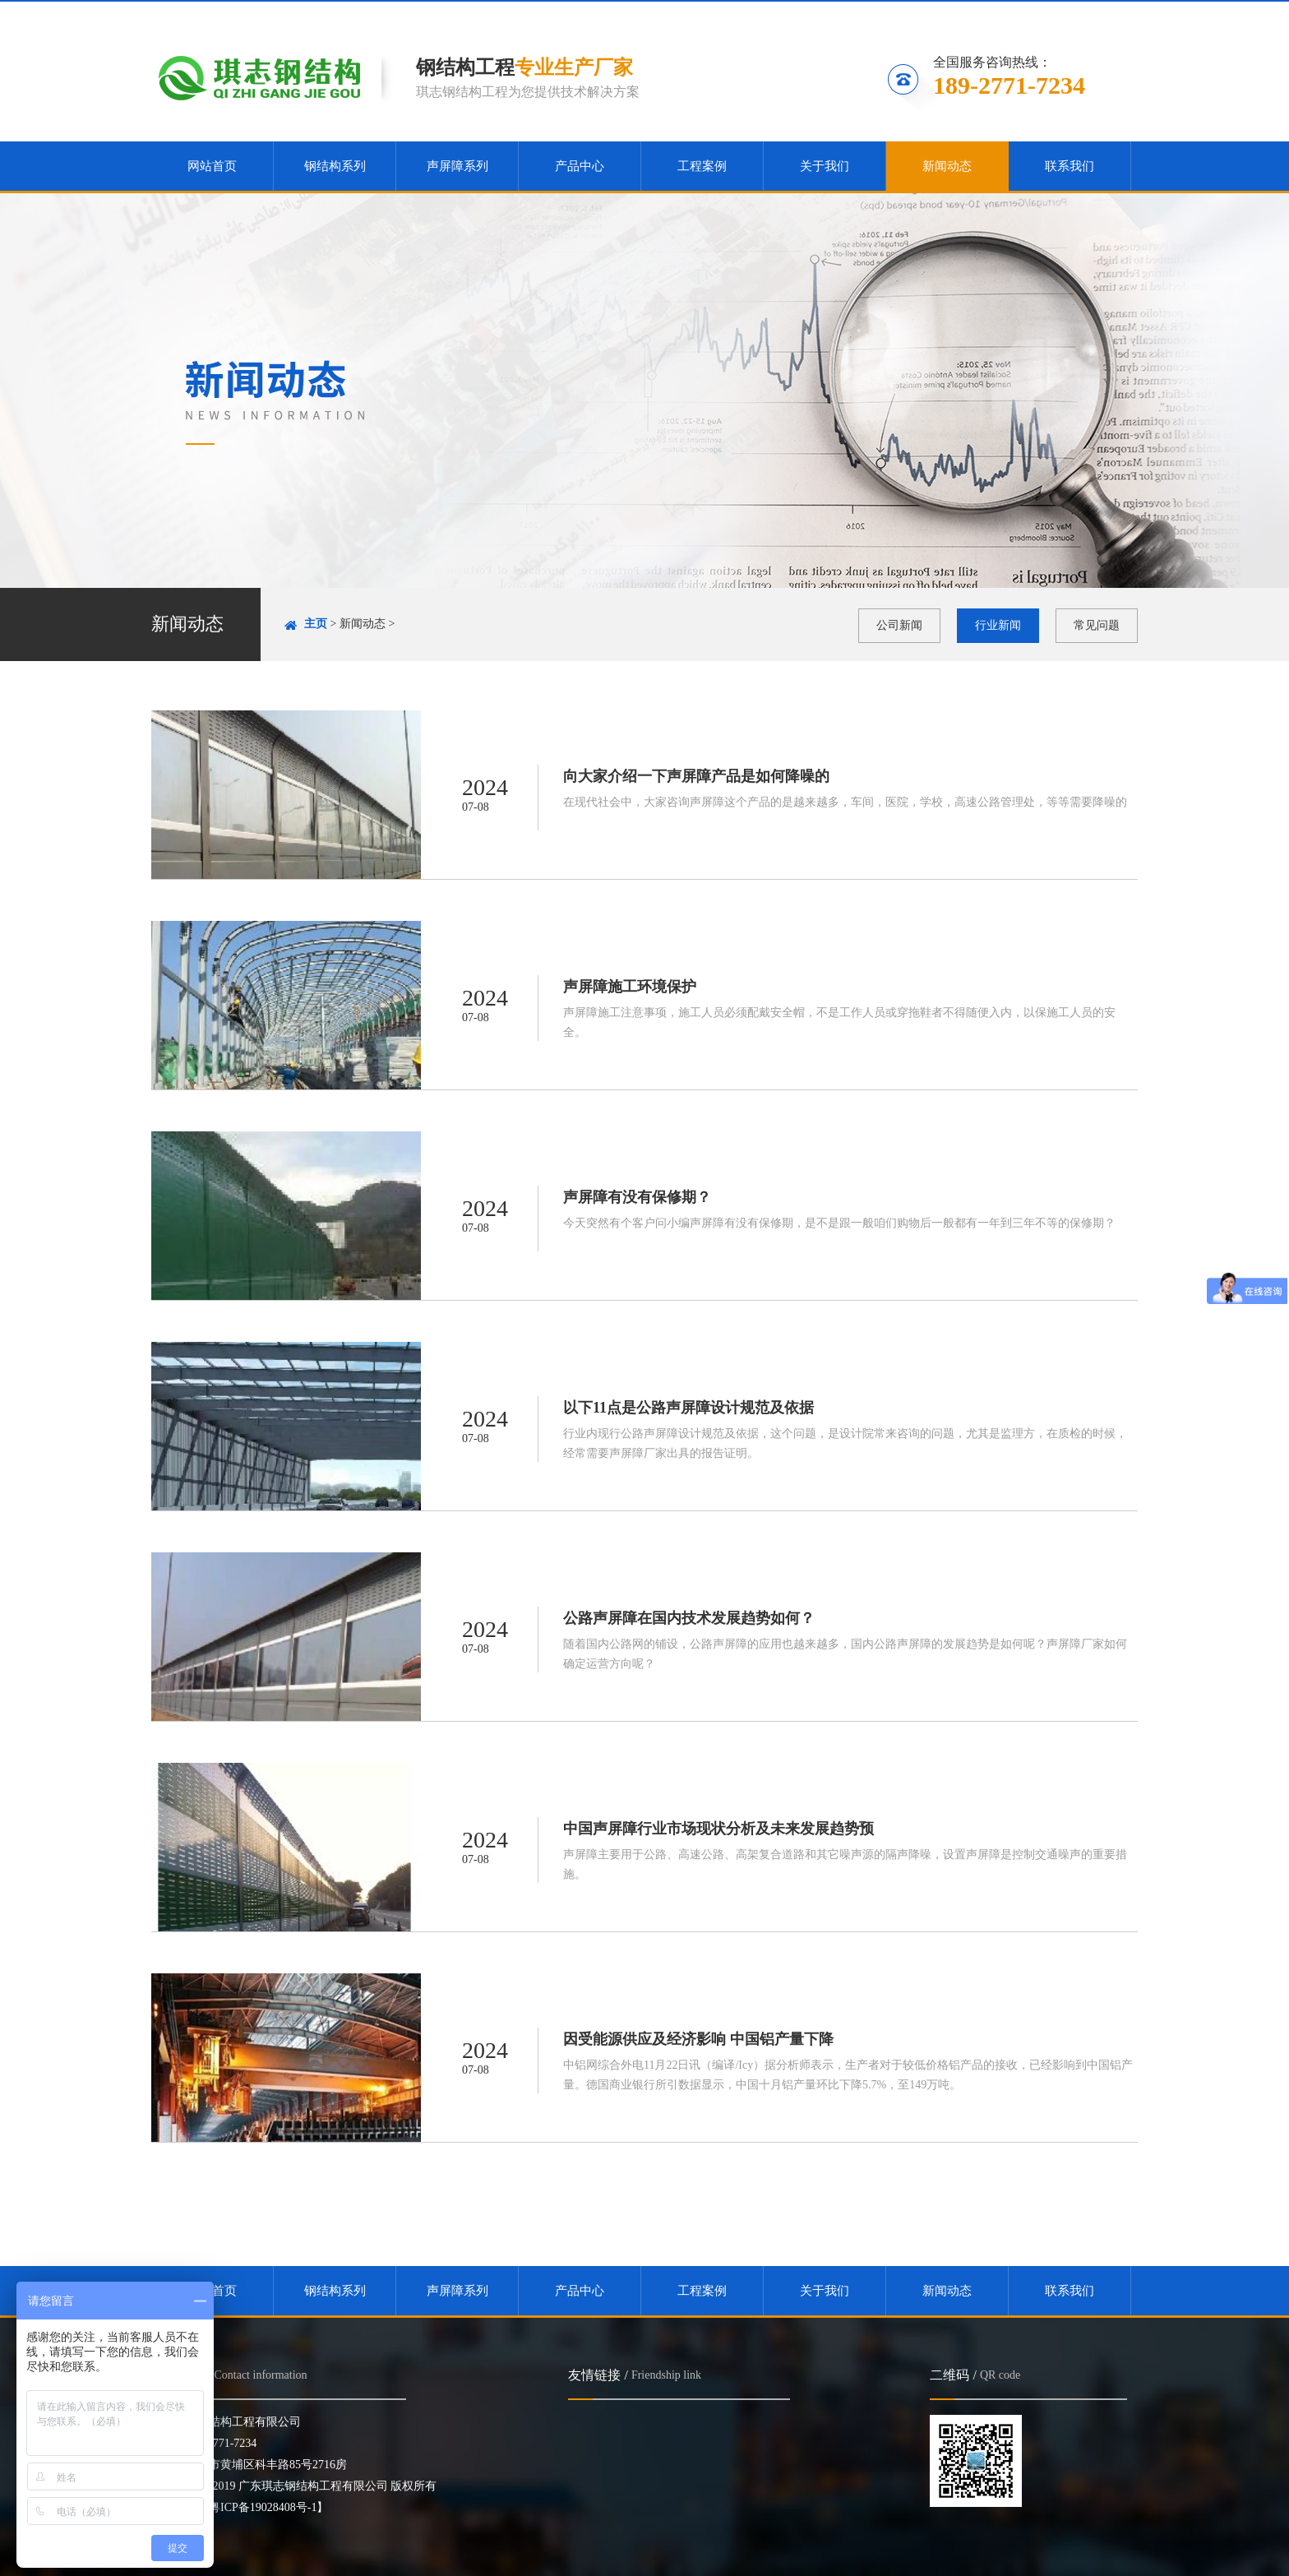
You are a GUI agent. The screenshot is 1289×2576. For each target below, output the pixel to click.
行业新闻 (998, 625)
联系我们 (1095, 13)
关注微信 (1006, 13)
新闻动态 (947, 166)
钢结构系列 (335, 166)
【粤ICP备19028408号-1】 (262, 2507)
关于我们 (824, 166)
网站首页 (212, 166)
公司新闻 (899, 625)
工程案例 (702, 166)
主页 (315, 623)
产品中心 (579, 166)
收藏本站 (914, 13)
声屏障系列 (457, 166)
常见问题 (1097, 625)
